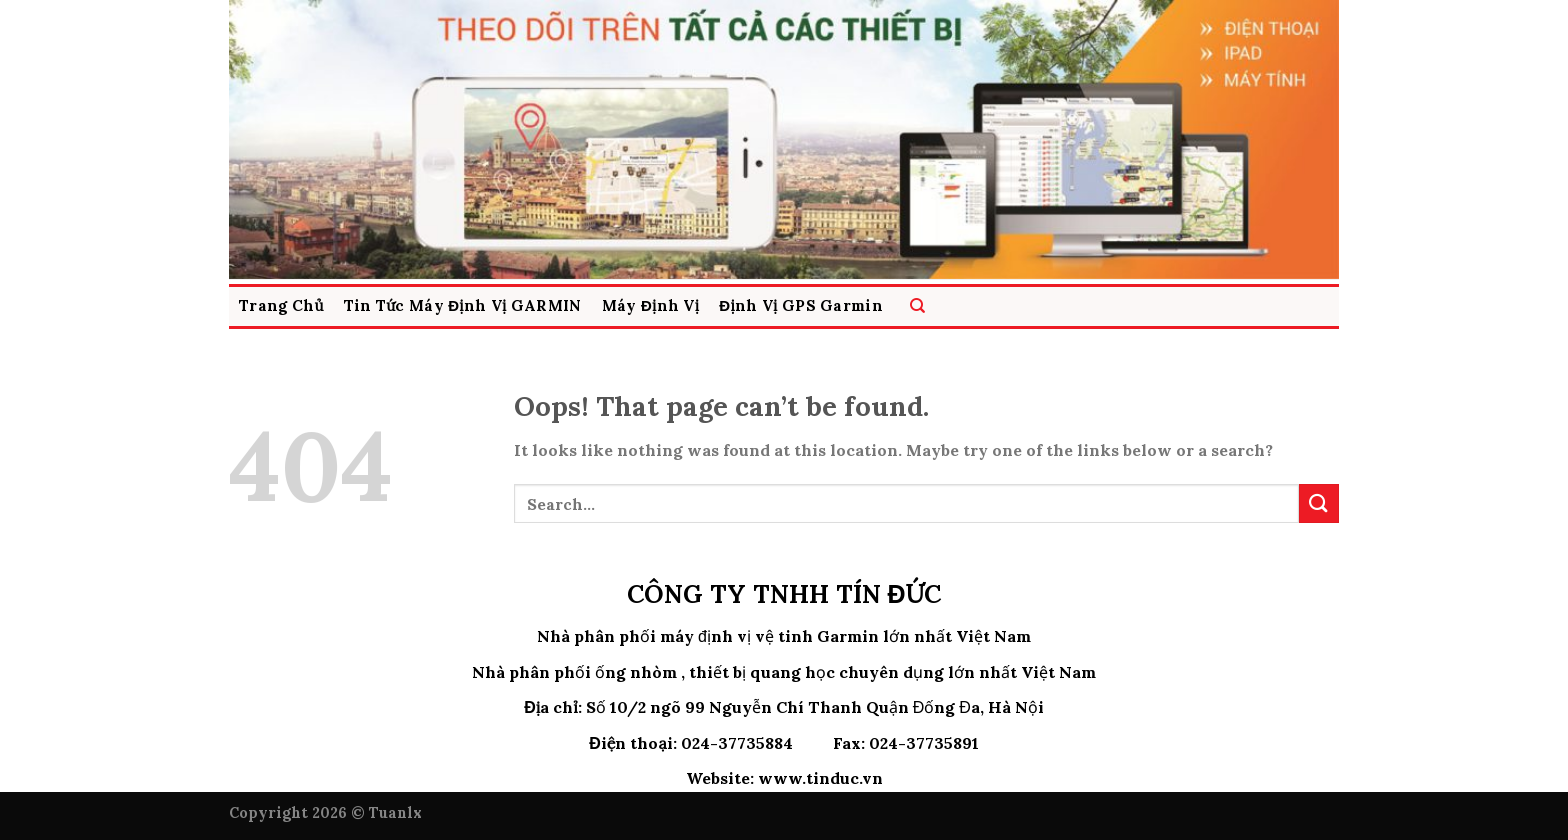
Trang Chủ (281, 305)
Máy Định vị (651, 305)
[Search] (917, 306)
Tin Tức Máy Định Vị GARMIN (463, 305)
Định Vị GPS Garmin (801, 305)
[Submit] (1319, 503)
